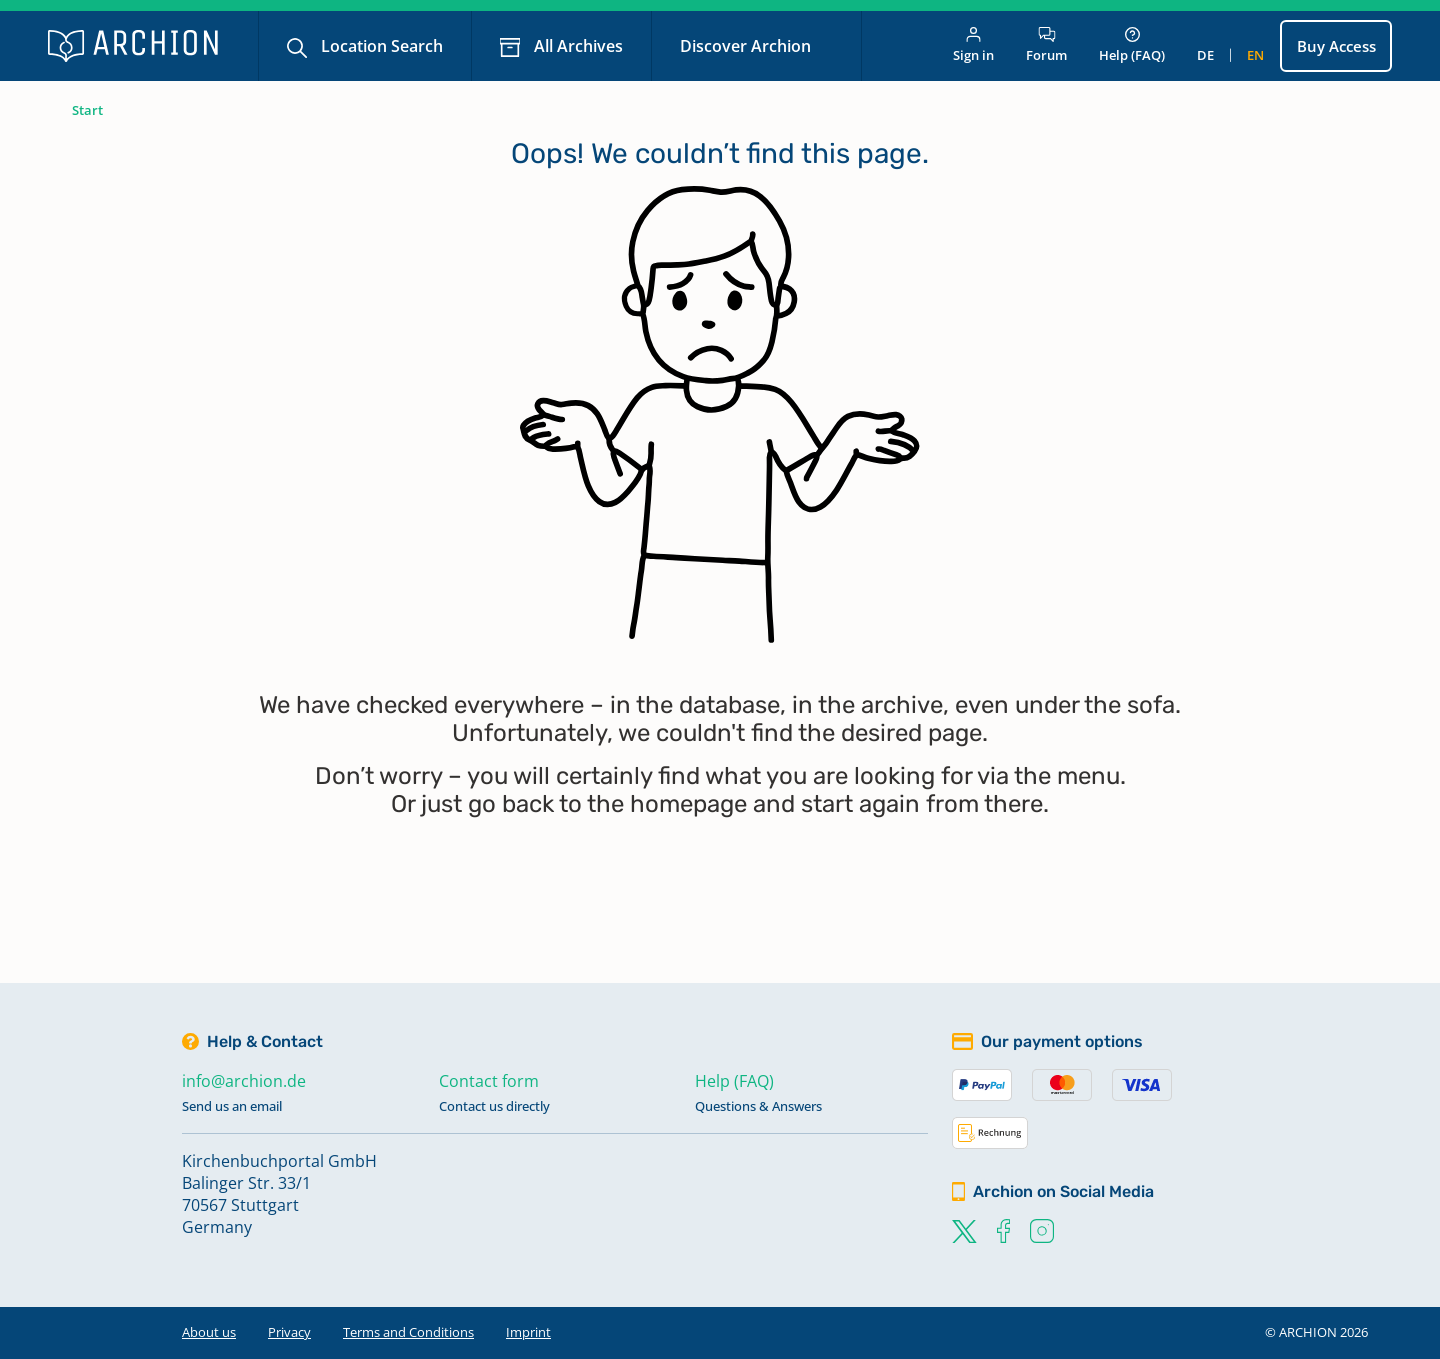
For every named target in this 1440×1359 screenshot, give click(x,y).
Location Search (380, 46)
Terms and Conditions (408, 1332)
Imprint (528, 1332)
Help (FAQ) (1132, 45)
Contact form (489, 1081)
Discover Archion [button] (747, 46)
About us (209, 1332)
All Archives (576, 46)
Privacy (289, 1332)
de (1205, 55)
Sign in (973, 45)
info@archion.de (244, 1081)
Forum (1046, 45)
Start (87, 110)
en (1255, 55)
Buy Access (1336, 46)
